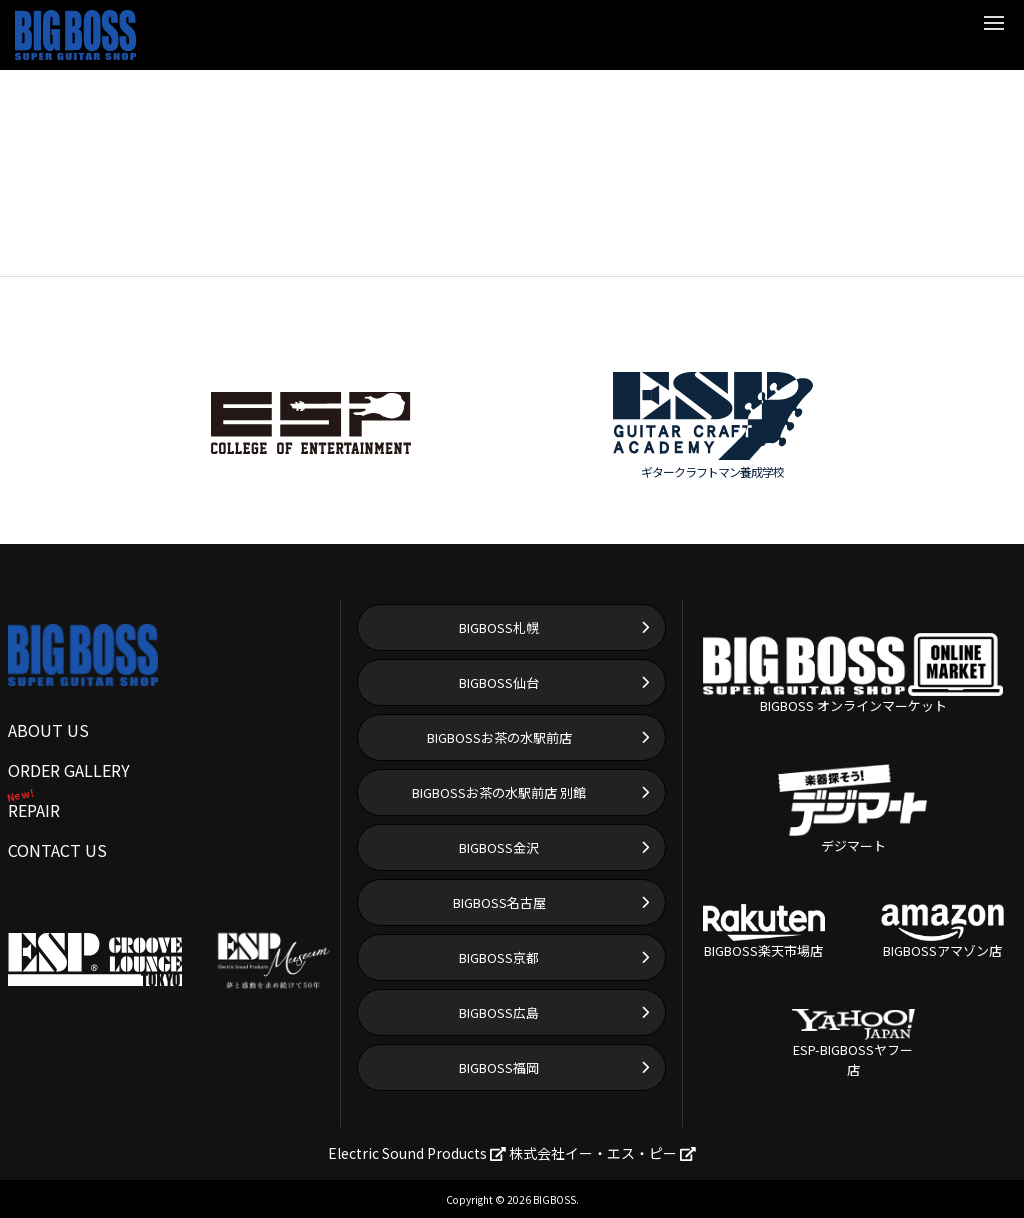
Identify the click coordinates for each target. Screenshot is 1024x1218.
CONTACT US (57, 850)
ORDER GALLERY (69, 770)
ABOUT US (48, 730)
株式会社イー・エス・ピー (602, 1153)
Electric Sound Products (417, 1153)
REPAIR (34, 810)
